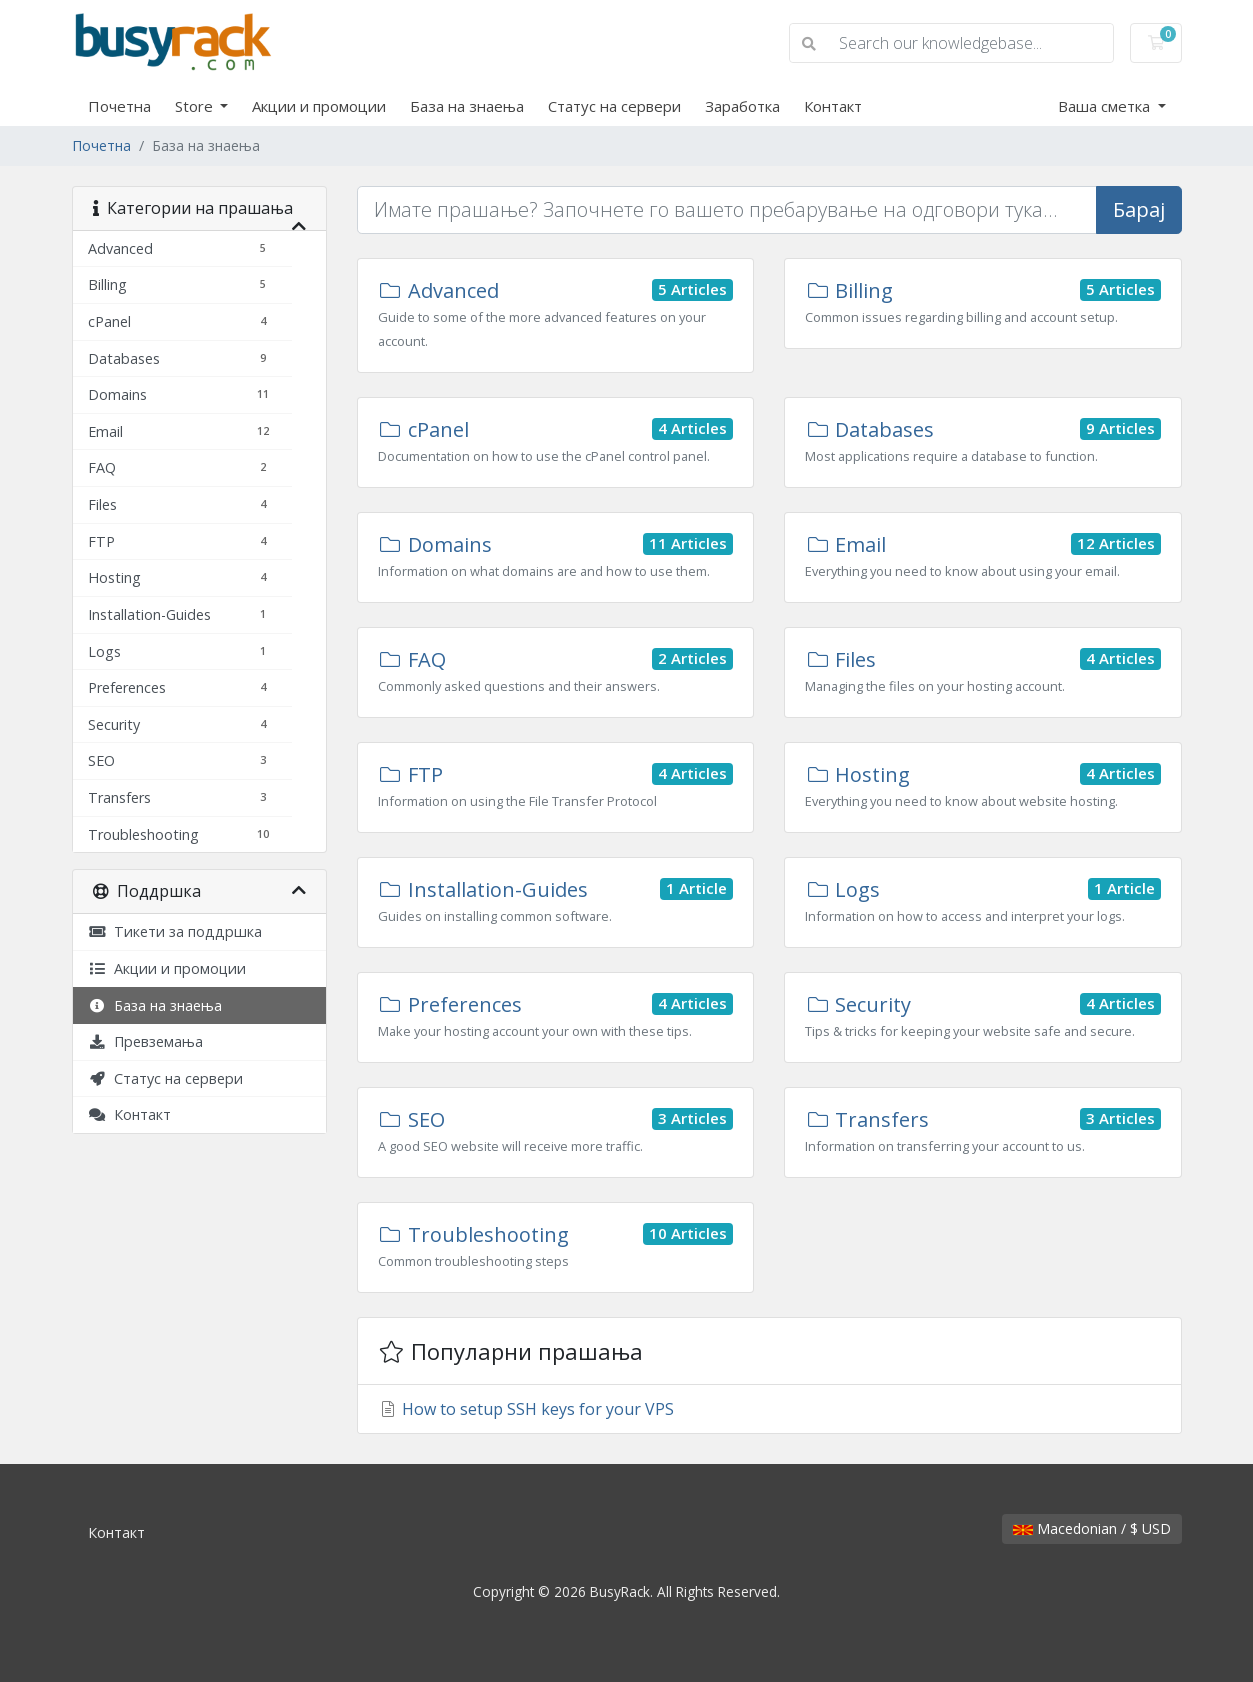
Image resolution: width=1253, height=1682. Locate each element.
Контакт (833, 106)
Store (196, 106)
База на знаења (467, 106)
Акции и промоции (319, 106)
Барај (1139, 209)
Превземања (145, 1041)
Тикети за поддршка (175, 931)
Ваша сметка (1106, 106)
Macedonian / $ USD (1092, 1528)
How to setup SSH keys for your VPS (526, 1409)
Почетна (119, 106)
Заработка (742, 106)
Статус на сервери (614, 106)
